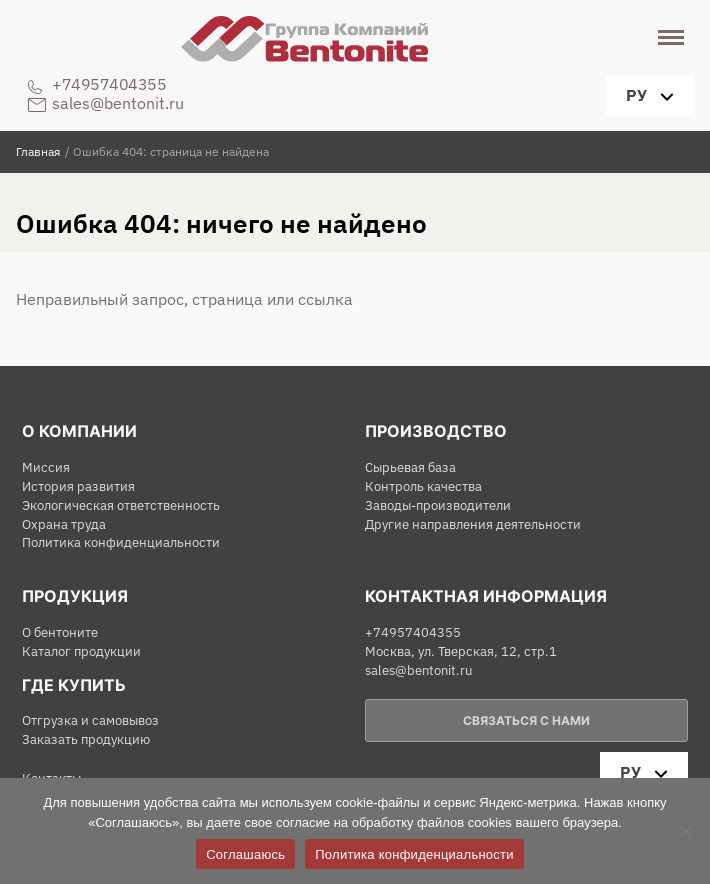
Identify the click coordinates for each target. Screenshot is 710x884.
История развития (78, 486)
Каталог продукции (81, 651)
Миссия (46, 467)
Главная (38, 151)
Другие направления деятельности (473, 524)
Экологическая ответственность (121, 505)
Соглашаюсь (245, 854)
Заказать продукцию (86, 739)
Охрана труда (64, 524)
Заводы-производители (438, 505)
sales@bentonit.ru (118, 103)
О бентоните (60, 632)
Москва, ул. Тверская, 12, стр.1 (461, 651)
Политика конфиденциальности (121, 542)
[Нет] (685, 831)
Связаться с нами (526, 720)
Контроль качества (423, 486)
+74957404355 (109, 84)
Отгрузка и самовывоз (90, 720)
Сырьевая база (410, 467)
